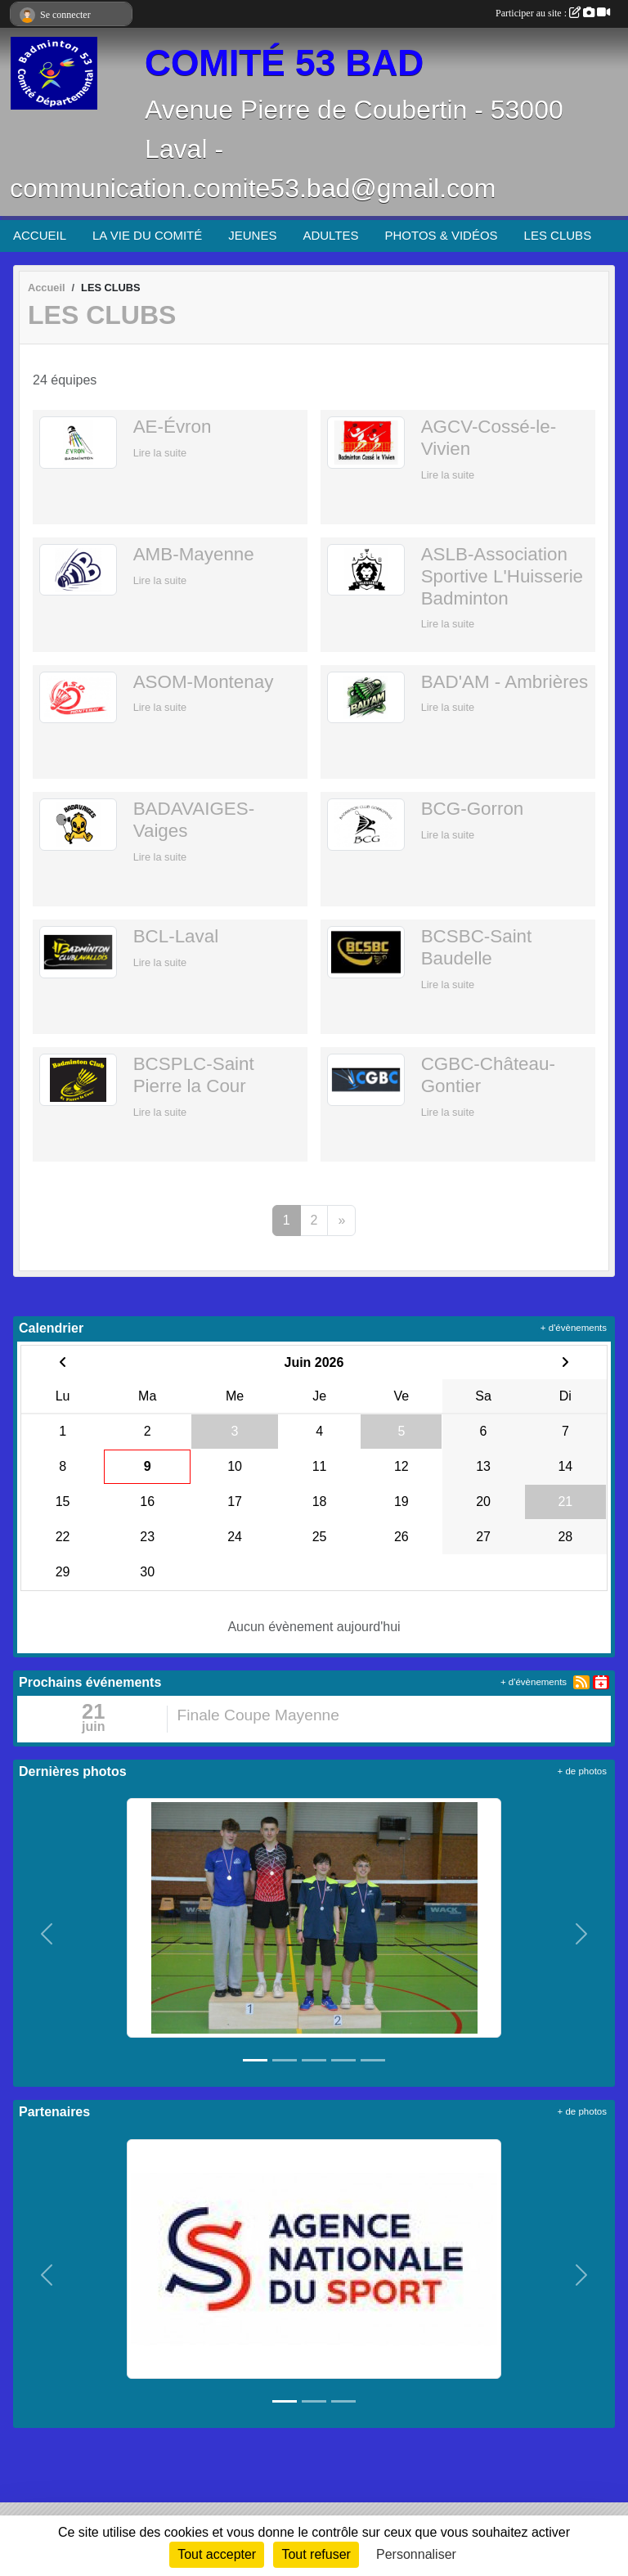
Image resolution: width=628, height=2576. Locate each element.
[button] (47, 1934)
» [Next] (341, 1220)
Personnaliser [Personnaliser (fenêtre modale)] (416, 2554)
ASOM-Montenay (203, 682)
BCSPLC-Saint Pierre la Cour (193, 1075)
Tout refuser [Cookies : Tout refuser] (315, 2554)
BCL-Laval (176, 936)
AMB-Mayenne (193, 554)
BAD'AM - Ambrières (505, 682)
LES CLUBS (558, 235)
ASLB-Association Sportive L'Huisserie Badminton (502, 576)
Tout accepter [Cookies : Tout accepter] (216, 2554)
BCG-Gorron (472, 808)
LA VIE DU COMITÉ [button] (147, 235)
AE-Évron (172, 426)
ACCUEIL (39, 235)
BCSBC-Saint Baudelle (476, 947)
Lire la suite (159, 453)
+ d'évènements (574, 1328)
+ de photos (582, 1771)
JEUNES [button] (252, 235)
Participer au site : (553, 13)
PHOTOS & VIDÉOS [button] (441, 235)
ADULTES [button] (330, 235)
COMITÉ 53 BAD (284, 63)
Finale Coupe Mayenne (258, 1715)
